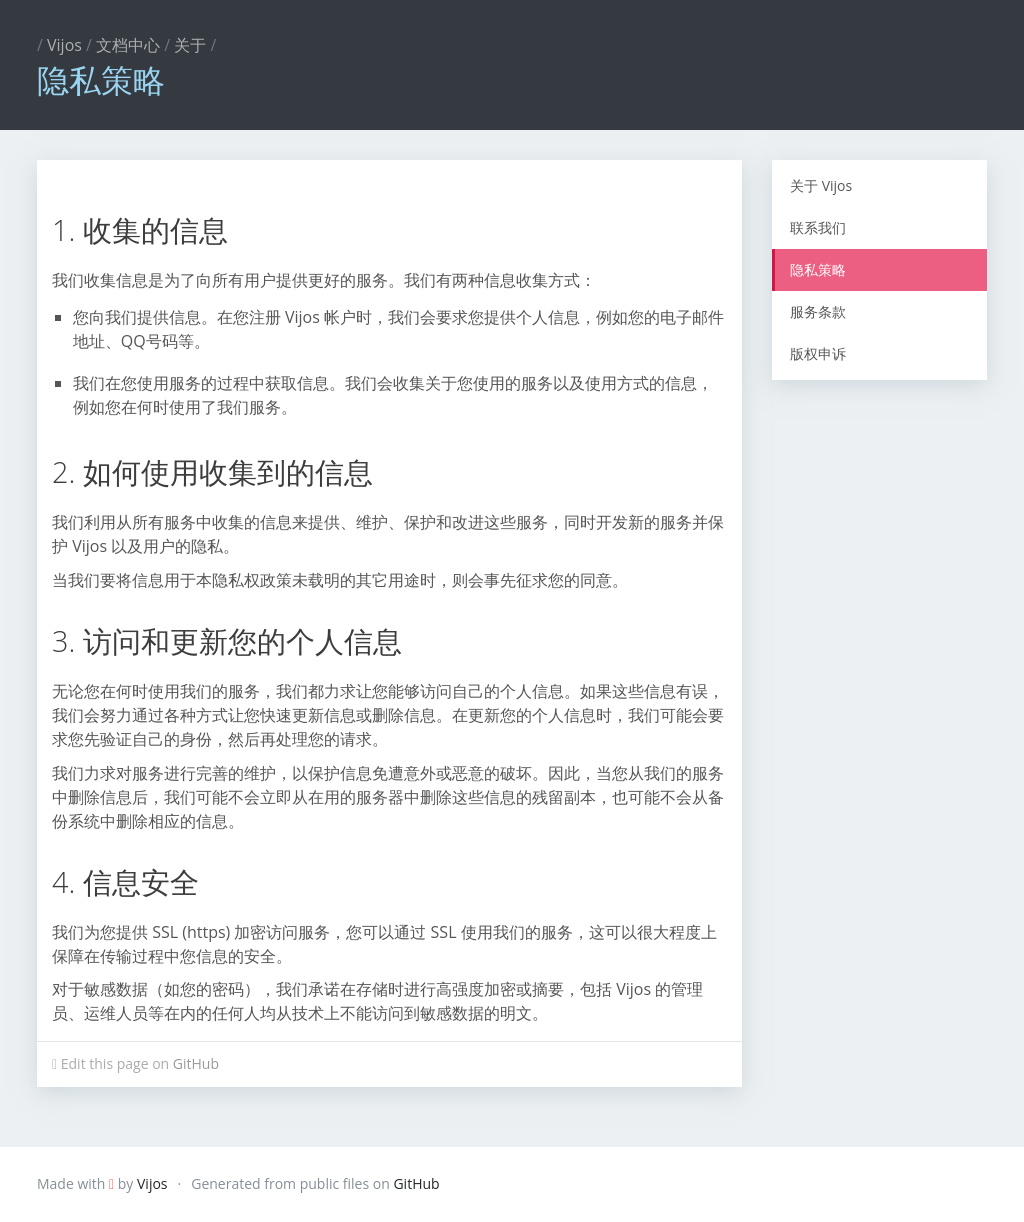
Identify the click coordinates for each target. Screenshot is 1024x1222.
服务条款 (818, 311)
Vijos (64, 45)
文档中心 (128, 45)
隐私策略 (818, 269)
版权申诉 (818, 353)
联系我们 (818, 227)
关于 (190, 45)
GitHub (196, 1063)
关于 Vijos (821, 185)
